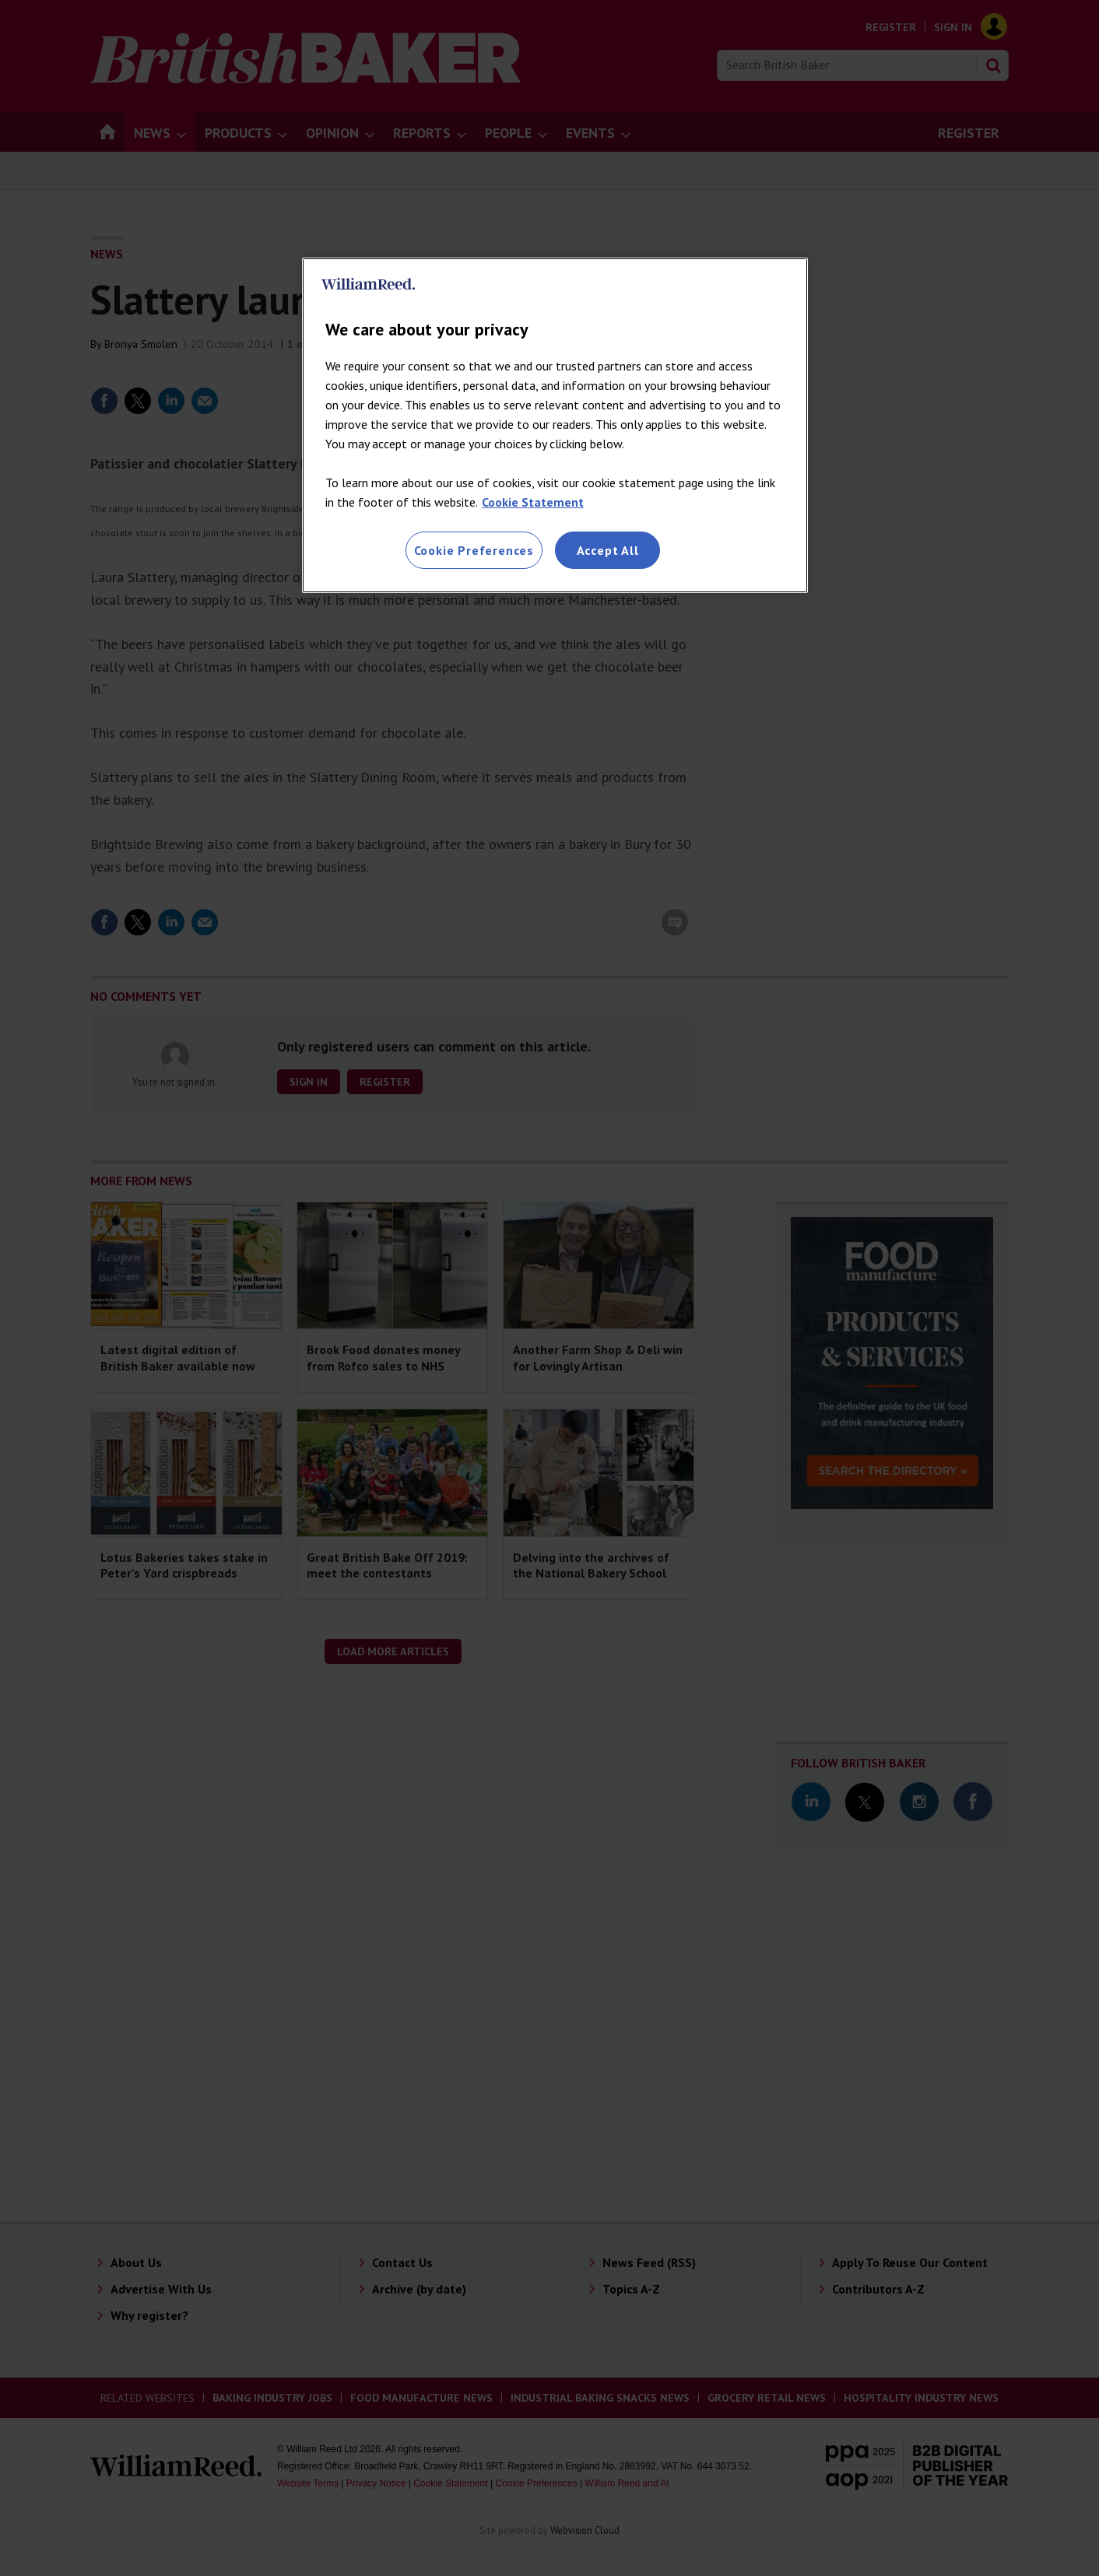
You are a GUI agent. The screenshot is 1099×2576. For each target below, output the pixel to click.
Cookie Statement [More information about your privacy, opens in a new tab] (533, 502)
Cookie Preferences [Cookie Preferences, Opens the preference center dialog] (474, 550)
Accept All (608, 550)
